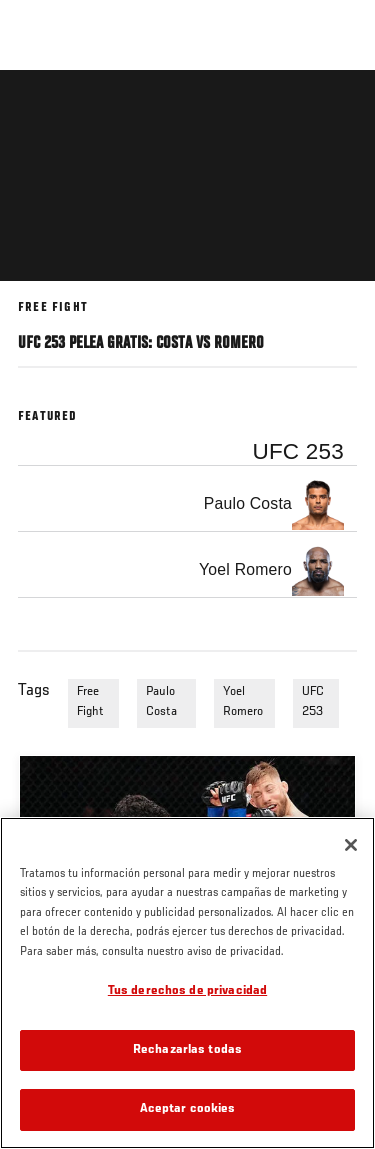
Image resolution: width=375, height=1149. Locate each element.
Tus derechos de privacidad (187, 991)
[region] (187, 983)
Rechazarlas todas (187, 1050)
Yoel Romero (243, 702)
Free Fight (90, 702)
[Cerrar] (351, 845)
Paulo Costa (161, 702)
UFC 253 (313, 702)
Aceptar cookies (188, 1109)
